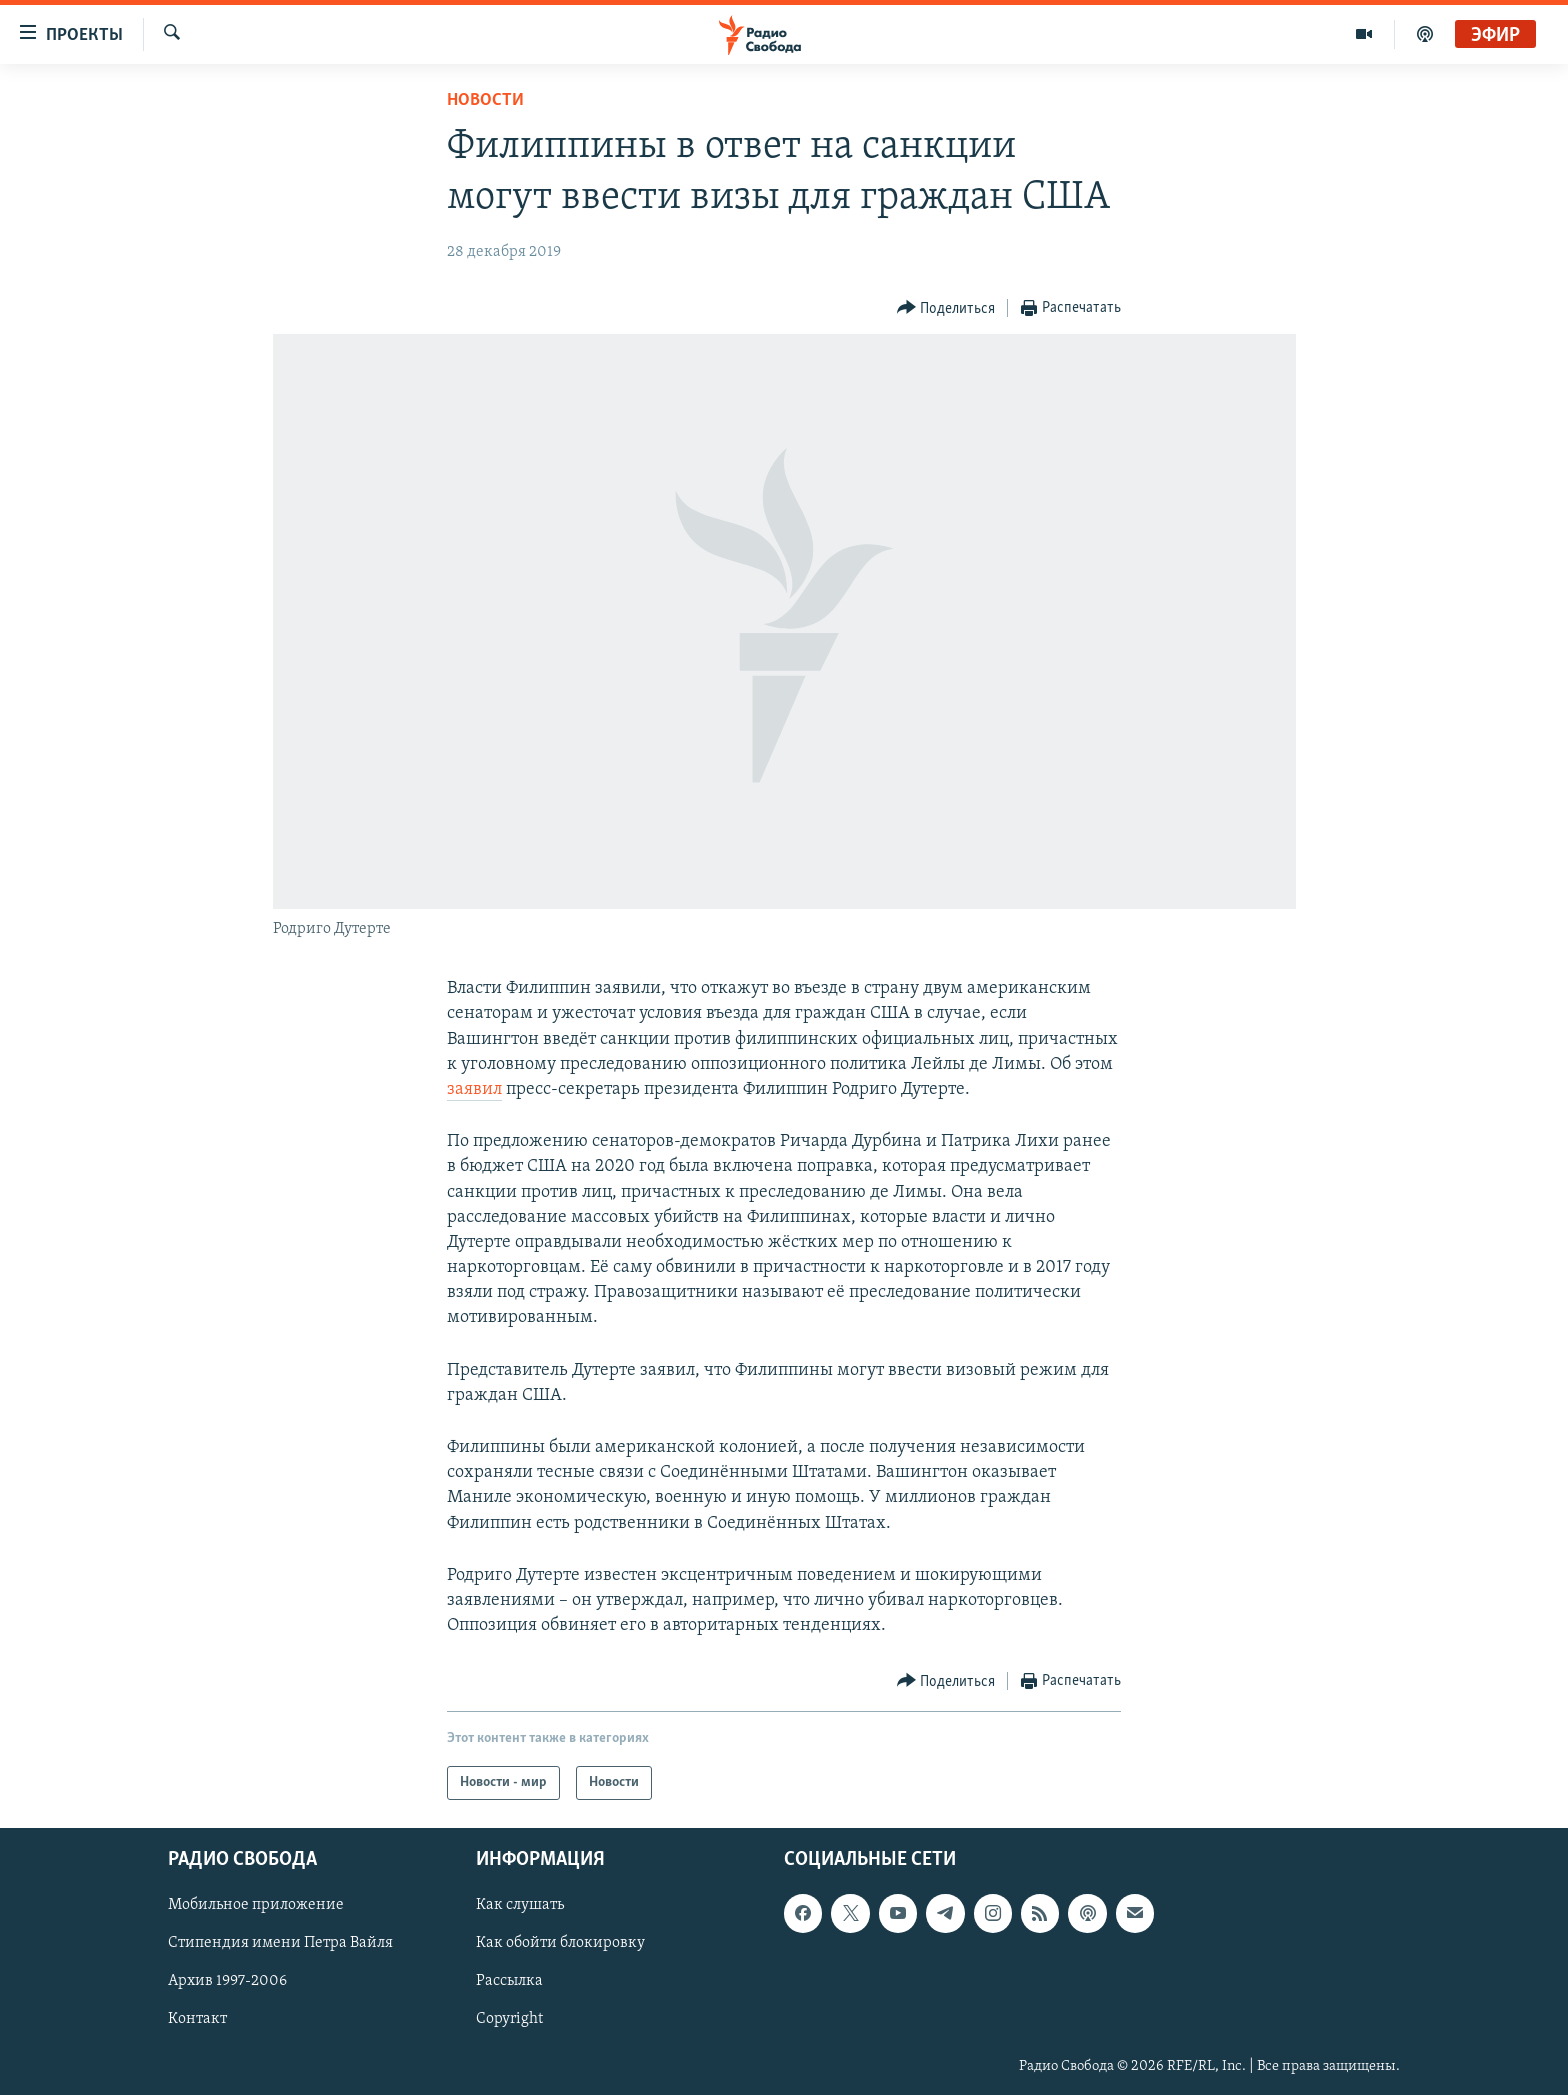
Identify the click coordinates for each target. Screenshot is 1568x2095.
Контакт (197, 2020)
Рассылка (509, 1982)
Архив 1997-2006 (227, 1982)
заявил (474, 1089)
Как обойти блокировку (560, 1944)
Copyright (509, 2020)
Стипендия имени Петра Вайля (280, 1944)
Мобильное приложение (256, 1906)
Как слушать (520, 1906)
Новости (485, 100)
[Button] (946, 308)
